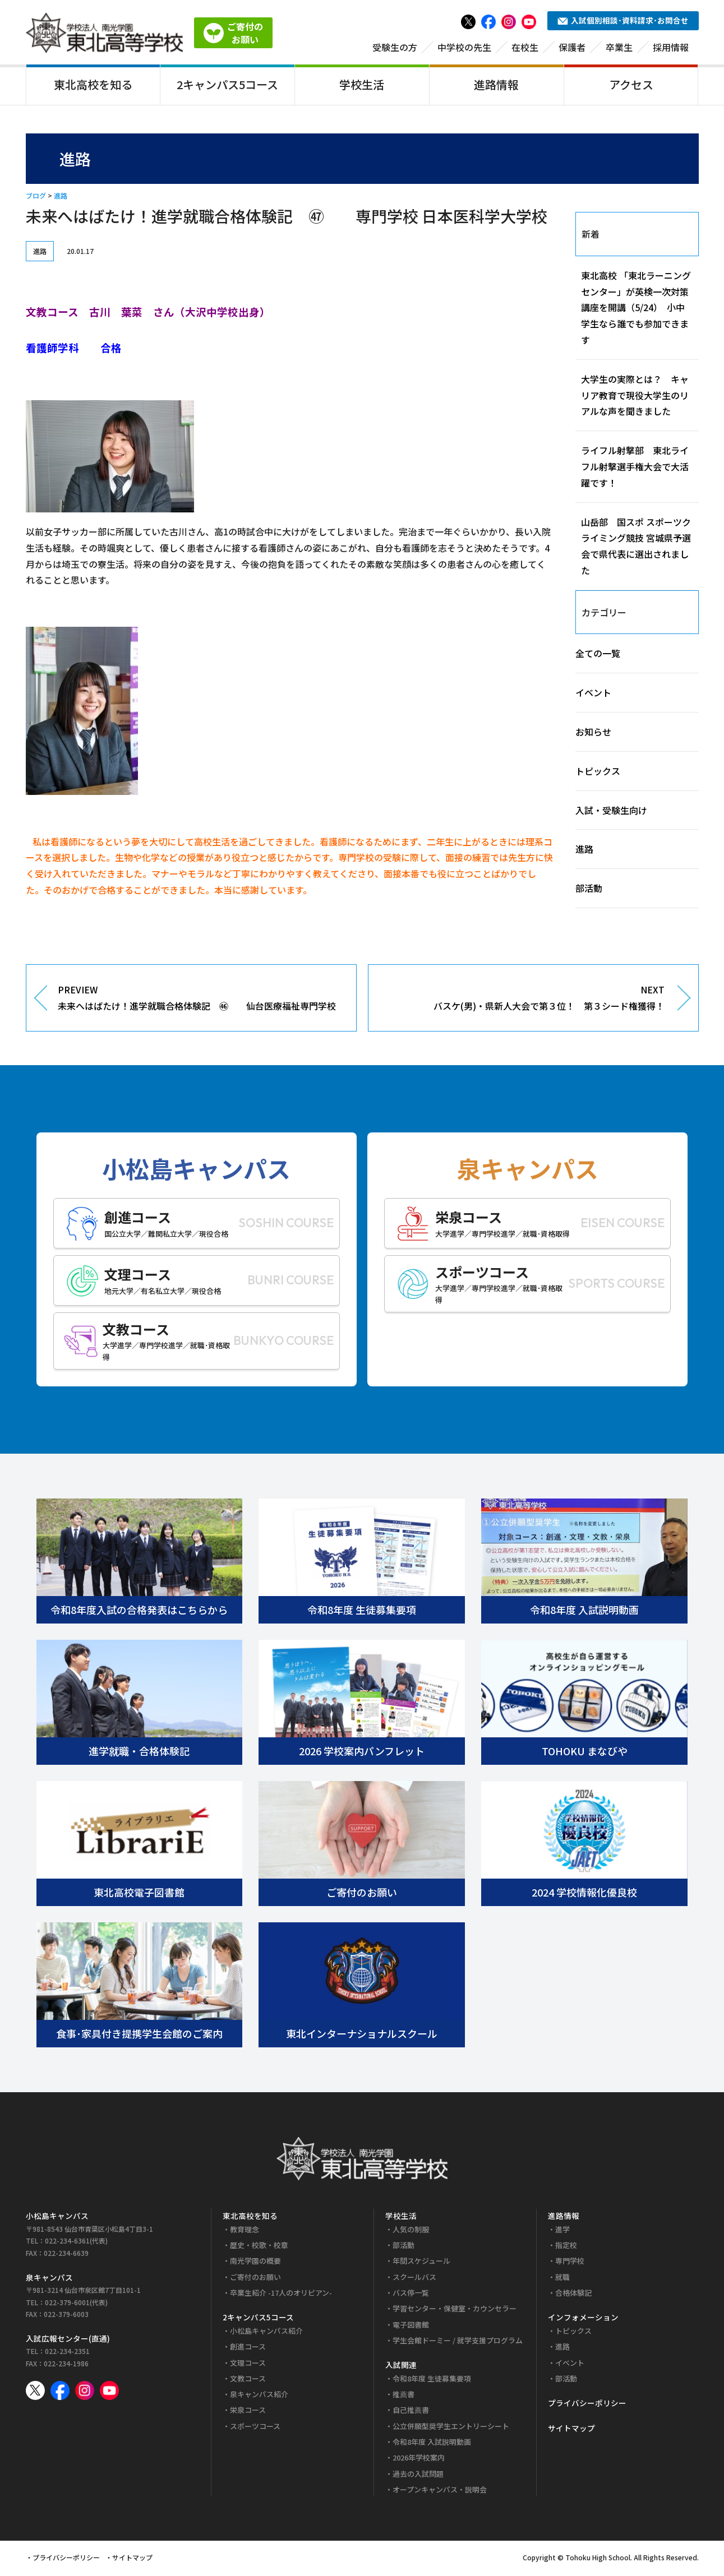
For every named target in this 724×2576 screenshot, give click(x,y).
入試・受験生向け (611, 811)
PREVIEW (198, 1000)
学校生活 (361, 86)
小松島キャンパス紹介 (266, 2332)
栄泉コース (248, 2412)
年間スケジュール (421, 2263)
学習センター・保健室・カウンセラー (455, 2310)
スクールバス (414, 2278)
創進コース (248, 2348)
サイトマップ (571, 2429)
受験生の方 (394, 49)
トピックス (597, 772)
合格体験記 (573, 2295)
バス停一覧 (411, 2295)
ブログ (36, 197)
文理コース (248, 2364)
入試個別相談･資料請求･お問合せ (623, 22)
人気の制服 (411, 2231)
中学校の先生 (464, 49)
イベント (593, 694)
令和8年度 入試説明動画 (432, 2444)
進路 (60, 197)
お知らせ (593, 734)
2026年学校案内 (419, 2459)
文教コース (248, 2380)
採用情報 (671, 49)
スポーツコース (255, 2427)
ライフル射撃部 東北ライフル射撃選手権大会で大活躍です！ (635, 469)
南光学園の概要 (255, 2263)
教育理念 (244, 2231)
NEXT (525, 1000)
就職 (562, 2278)
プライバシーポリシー (587, 2405)
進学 (562, 2231)
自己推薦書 (411, 2412)
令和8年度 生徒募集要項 (432, 2380)
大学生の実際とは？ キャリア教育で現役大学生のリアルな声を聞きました (635, 397)
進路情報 (496, 86)
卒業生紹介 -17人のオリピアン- (281, 2295)
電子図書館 (411, 2326)
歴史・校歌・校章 (259, 2247)
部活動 (588, 890)
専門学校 (569, 2263)
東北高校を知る (93, 86)
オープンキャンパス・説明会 (440, 2491)
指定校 (566, 2247)
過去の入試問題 (418, 2475)
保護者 (572, 49)
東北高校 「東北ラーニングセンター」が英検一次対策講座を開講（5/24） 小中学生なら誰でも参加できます (636, 309)
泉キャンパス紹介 (259, 2396)
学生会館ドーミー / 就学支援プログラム (458, 2342)
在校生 (524, 49)
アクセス (631, 86)
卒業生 (619, 49)
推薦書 (403, 2396)
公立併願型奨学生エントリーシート (451, 2427)
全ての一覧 (597, 655)
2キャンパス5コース (227, 86)
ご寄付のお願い (255, 2278)
